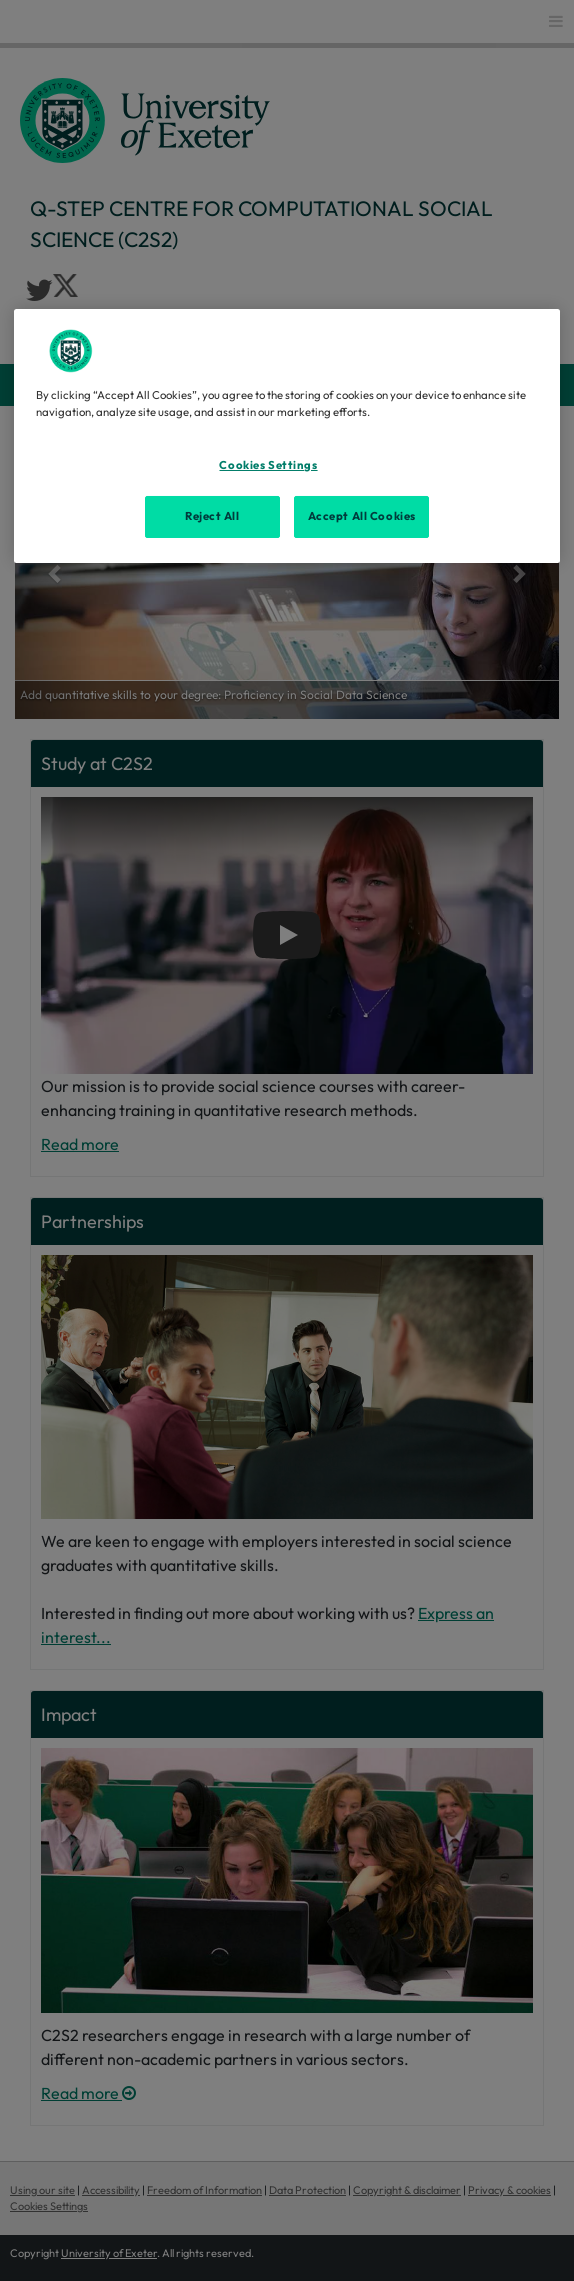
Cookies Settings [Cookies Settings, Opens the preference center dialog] (268, 465)
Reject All (212, 516)
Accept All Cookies (362, 516)
